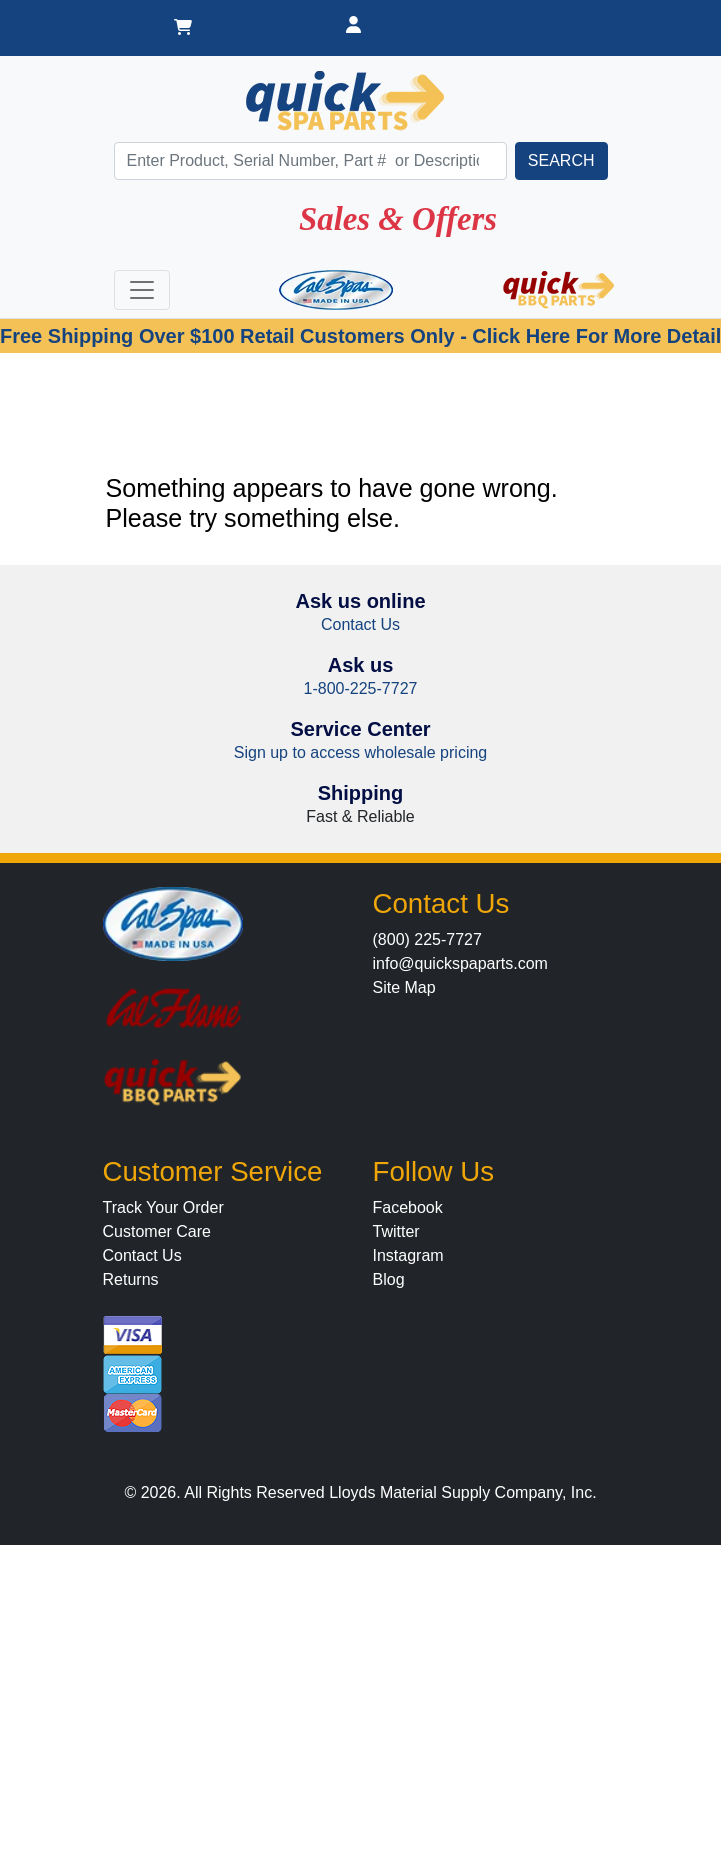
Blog (389, 1279)
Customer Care (157, 1231)
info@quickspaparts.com (460, 963)
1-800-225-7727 (361, 688)
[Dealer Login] (353, 28)
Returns (131, 1279)
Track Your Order (163, 1207)
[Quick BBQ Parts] (559, 290)
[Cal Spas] (336, 290)
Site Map (404, 987)
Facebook (408, 1207)
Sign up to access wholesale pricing (360, 752)
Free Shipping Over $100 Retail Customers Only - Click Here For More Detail (360, 336)
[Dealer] (531, 16)
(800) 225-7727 (427, 939)
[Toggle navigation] (142, 290)
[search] (561, 161)
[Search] (310, 161)
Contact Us (360, 624)
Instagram (408, 1255)
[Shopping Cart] (183, 28)
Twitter (396, 1231)
